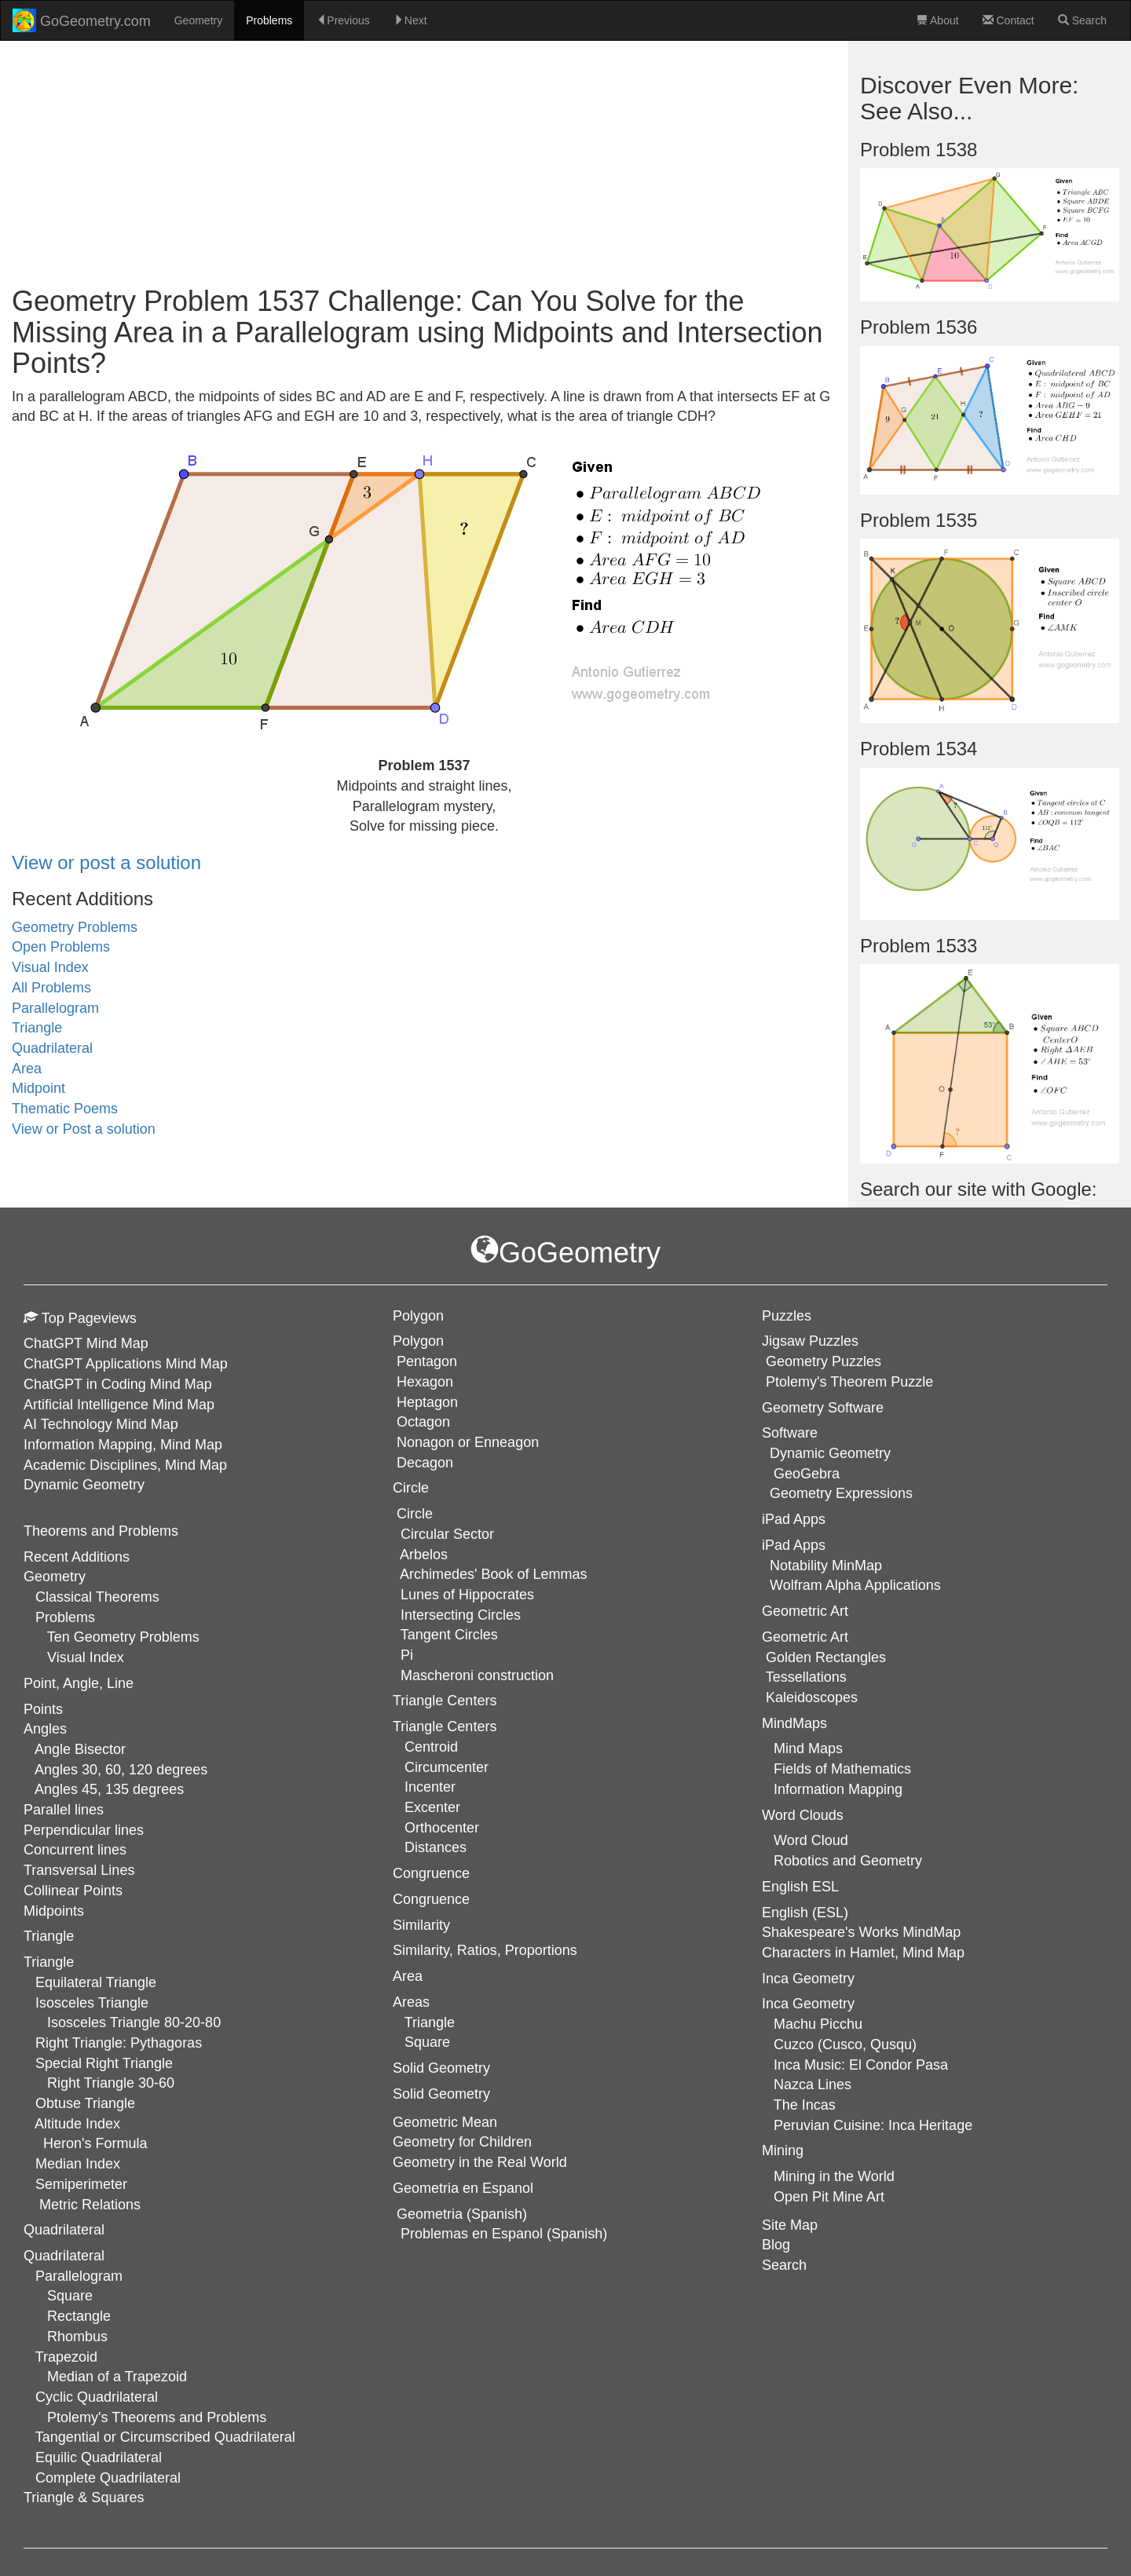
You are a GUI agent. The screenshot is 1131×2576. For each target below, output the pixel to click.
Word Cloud (811, 1840)
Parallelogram (55, 1008)
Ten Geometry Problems (123, 1637)
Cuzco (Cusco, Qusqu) (845, 2044)
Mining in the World (834, 2176)
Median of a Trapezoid (117, 2376)
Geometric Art (805, 1637)
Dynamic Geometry (84, 1485)
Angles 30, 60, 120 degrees (121, 1770)
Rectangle (79, 2316)
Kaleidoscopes (812, 1697)
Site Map (790, 2225)
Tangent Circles (449, 1634)
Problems (269, 20)
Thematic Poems (65, 1108)
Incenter (430, 1787)
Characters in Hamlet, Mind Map (863, 1952)
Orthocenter (441, 1828)
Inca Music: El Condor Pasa (861, 2065)
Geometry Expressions (841, 1493)
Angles (45, 1729)
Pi (407, 1655)
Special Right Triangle (104, 2063)
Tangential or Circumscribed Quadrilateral (165, 2437)
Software (790, 1433)
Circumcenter (446, 1767)
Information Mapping (838, 1789)
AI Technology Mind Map (101, 1424)
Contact (1008, 20)
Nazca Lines (812, 2084)
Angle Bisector (80, 1749)
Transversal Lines (79, 1870)
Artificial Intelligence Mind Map (119, 1404)
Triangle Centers (444, 1726)
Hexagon (425, 1382)
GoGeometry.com (82, 20)
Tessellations (806, 1677)
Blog (776, 2245)
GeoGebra (807, 1474)
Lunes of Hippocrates (467, 1594)
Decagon (425, 1463)
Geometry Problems (74, 927)
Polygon (418, 1341)
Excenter (432, 1807)
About (938, 20)
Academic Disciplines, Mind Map (125, 1465)
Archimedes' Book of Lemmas (493, 1574)
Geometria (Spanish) (462, 2214)
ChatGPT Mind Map (86, 1343)
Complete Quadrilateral (108, 2478)
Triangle (37, 1028)
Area (27, 1068)
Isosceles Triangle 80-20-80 (134, 2022)
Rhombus (77, 2336)
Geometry (198, 20)
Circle (415, 1514)
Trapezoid (66, 2357)
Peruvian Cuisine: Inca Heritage (873, 2125)
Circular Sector (447, 1534)
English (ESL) (805, 1912)
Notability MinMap (826, 1565)
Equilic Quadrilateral (98, 2457)
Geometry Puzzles (823, 1361)
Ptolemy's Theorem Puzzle (849, 1382)
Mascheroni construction (477, 1675)
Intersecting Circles (461, 1615)
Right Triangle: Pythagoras (118, 2043)
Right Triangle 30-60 (110, 2083)
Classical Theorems (97, 1597)
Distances (435, 1847)
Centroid (431, 1747)
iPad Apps (793, 1545)
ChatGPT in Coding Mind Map (118, 1384)
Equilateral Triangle (95, 1982)
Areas (411, 2002)
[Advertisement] (424, 160)
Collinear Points (73, 1890)
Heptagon (427, 1402)
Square (70, 2296)
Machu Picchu (818, 2024)
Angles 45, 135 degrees (109, 1789)
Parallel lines (64, 1810)
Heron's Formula (95, 2143)
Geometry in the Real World (480, 2162)
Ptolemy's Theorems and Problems (156, 2417)
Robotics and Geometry (848, 1861)
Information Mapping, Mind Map (123, 1444)
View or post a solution (106, 862)
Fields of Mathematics (842, 1769)
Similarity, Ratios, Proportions (485, 1950)
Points (43, 1709)
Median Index (77, 2164)
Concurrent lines (75, 1850)
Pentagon (427, 1361)
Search (1082, 20)
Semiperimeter (81, 2184)
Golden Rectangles (826, 1657)
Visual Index (50, 967)
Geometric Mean (445, 2122)
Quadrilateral (52, 1048)
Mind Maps (808, 1748)
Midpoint (38, 1088)
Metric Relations (90, 2204)
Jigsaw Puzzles (810, 1341)
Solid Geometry (441, 2094)
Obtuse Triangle (85, 2103)
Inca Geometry (808, 2003)
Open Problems (61, 947)
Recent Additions (77, 1557)
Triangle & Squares (84, 2497)
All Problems (51, 988)
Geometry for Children (462, 2142)
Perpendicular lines (84, 1830)
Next (410, 20)
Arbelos (424, 1554)
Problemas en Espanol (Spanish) (504, 2234)
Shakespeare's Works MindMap (861, 1932)
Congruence (431, 1899)
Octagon (423, 1422)
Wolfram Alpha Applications (855, 1585)
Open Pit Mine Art (829, 2197)
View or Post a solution (84, 1129)
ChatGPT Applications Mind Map (126, 1364)
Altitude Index (77, 2124)
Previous (342, 20)
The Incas (805, 2105)
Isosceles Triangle (91, 2003)
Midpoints (54, 1911)
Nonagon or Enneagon (468, 1442)
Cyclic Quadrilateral (96, 2397)
